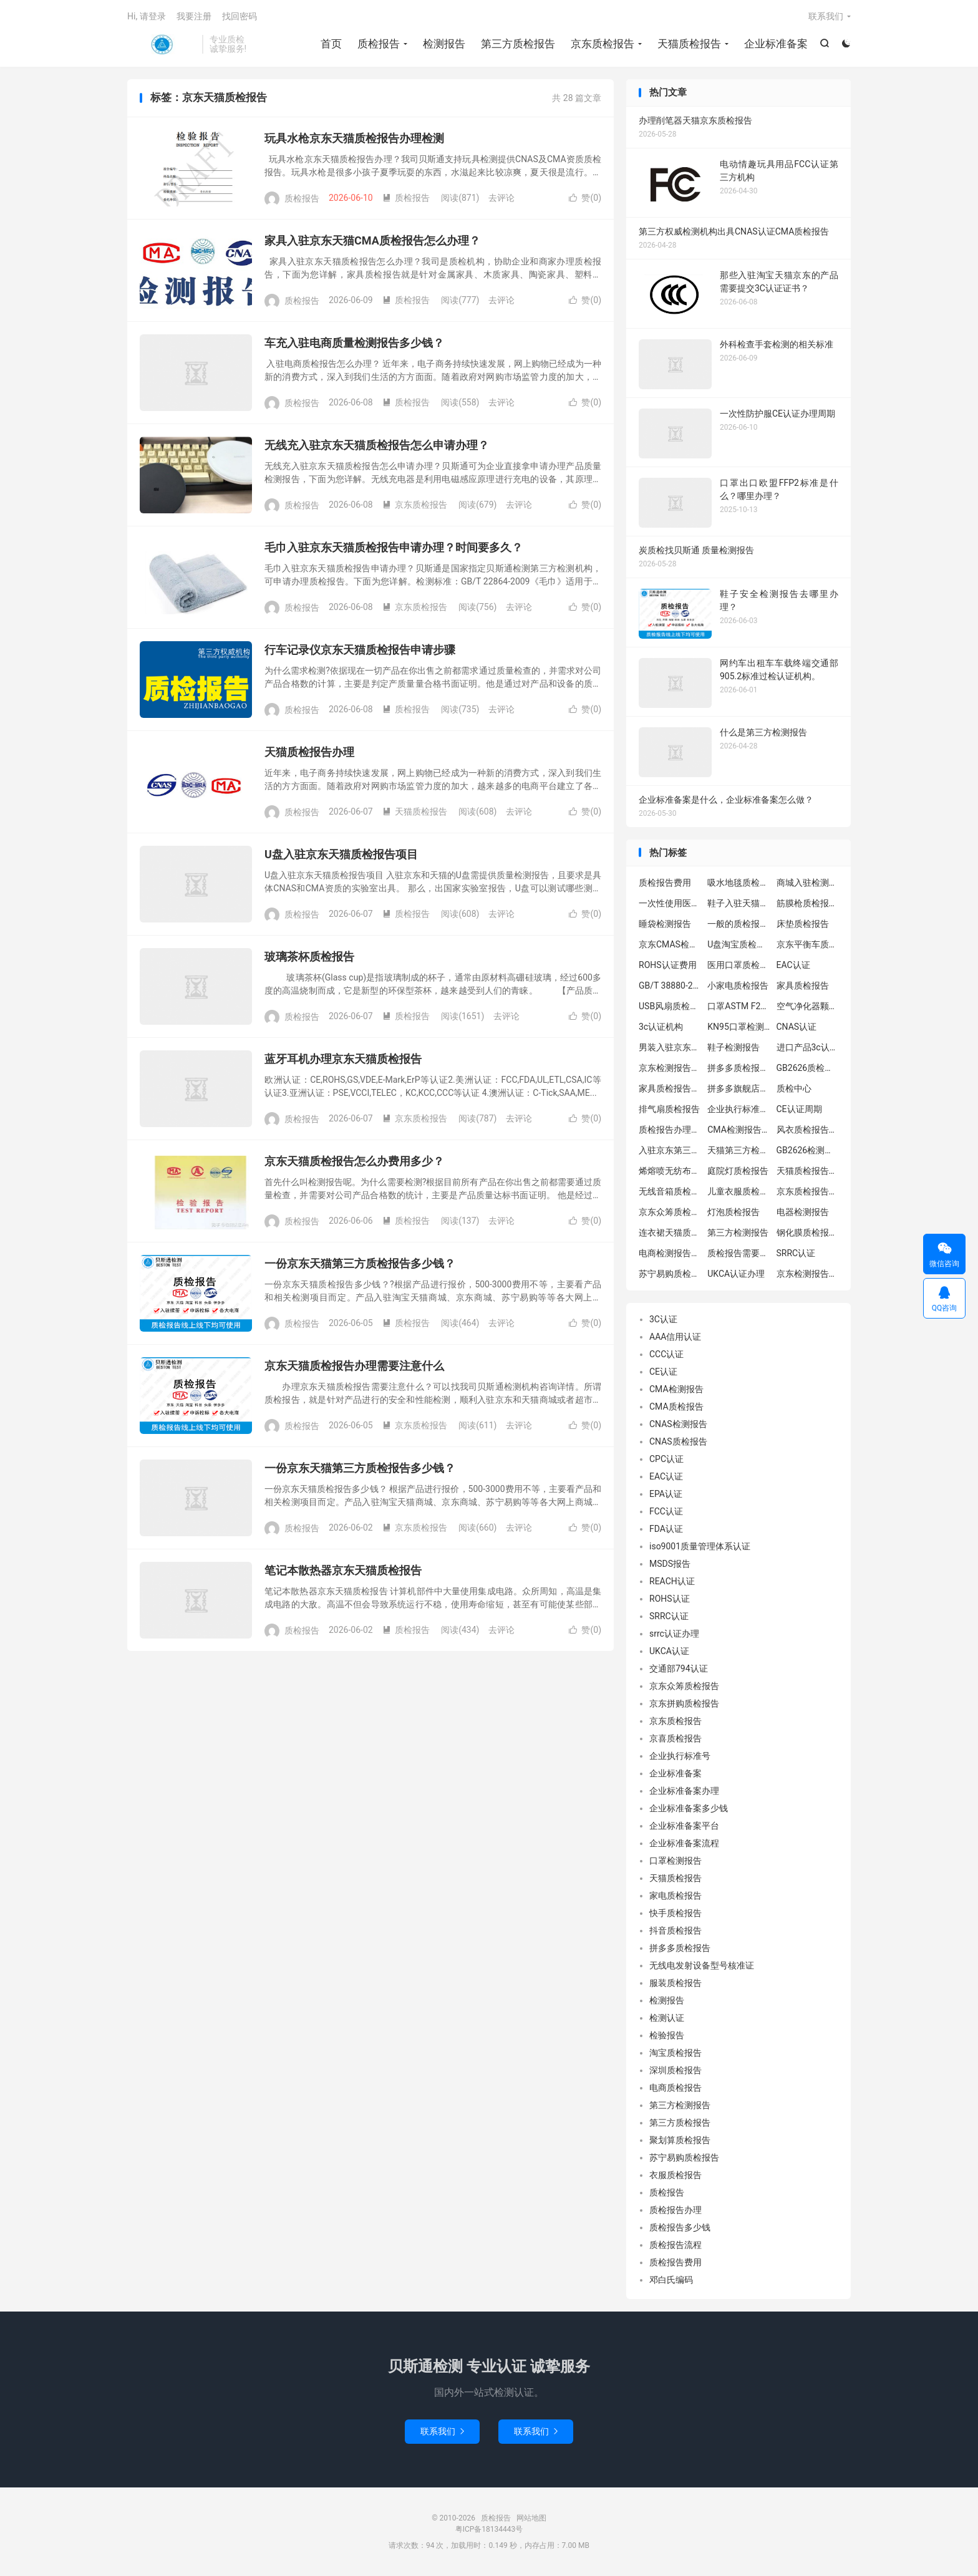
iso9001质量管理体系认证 (699, 1546)
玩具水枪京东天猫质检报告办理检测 (354, 138)
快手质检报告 (675, 1913)
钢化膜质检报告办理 (808, 1232)
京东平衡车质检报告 (808, 944)
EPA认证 (665, 1494)
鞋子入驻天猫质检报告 (738, 903)
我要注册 (194, 16)
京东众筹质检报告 (670, 1212)
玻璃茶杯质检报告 (309, 956)
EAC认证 (793, 965)
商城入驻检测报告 (808, 883)
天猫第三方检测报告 (738, 1150)
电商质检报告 (675, 2088)
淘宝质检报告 (675, 2053)
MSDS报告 (669, 1564)
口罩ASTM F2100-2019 (738, 1006)
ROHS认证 (669, 1599)
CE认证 (663, 1372)
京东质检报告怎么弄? (808, 1191)
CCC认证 (666, 1354)
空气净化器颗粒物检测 (808, 1006)
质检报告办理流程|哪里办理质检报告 (670, 1130)
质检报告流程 (675, 2245)
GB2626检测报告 (808, 1150)
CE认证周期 (799, 1109)
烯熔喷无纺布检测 (670, 1171)
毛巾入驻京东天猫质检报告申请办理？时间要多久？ (393, 547)
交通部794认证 (678, 1668)
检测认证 (666, 2018)
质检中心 (794, 1088)
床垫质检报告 (803, 924)
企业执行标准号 (679, 1756)
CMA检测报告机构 (738, 1130)
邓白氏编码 (671, 2280)
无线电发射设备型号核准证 (701, 1965)
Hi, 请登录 (146, 16)
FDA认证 (666, 1529)
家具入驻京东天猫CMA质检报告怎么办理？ (372, 240)
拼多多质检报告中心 (738, 1068)
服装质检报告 (675, 1983)
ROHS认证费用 (668, 965)
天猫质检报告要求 (808, 1171)
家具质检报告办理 (670, 1088)
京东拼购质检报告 (684, 1703)
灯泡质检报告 (733, 1212)
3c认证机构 (661, 1027)
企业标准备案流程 (684, 1843)
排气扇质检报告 (669, 1109)
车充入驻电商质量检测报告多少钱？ (354, 342)
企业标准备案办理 (684, 1791)
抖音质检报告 (675, 1930)
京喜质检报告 (675, 1738)
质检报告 (161, 44)
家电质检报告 (675, 1896)
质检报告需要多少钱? (738, 1253)
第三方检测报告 (737, 1232)
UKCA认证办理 (736, 1274)
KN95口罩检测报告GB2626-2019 (738, 1027)
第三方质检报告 (518, 43)
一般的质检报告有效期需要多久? (738, 924)
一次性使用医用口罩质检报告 (670, 903)
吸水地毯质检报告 (738, 883)
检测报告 (444, 43)
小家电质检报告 (737, 985)
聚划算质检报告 (679, 2140)
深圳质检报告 (675, 2070)
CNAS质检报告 (678, 1441)
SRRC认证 (796, 1253)
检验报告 (666, 2035)
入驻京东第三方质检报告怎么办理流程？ (670, 1150)
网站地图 (531, 2518)
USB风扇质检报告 (670, 1006)
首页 (331, 43)
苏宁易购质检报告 (670, 1274)
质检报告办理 (675, 2210)
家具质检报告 (803, 985)
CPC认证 (666, 1459)
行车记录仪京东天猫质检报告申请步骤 (359, 649)
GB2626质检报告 (808, 1068)
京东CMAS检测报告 (670, 944)
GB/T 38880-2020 (670, 985)
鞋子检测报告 (733, 1047)
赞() (585, 198)
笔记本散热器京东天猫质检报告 (343, 1570)
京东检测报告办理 (670, 1068)
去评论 (501, 198)
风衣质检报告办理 (808, 1130)
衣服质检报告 (675, 2175)
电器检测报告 (803, 1212)
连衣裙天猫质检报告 (670, 1232)
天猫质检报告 (689, 43)
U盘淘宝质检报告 (738, 944)
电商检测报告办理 (670, 1253)
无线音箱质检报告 (670, 1191)
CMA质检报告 (676, 1406)
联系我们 (825, 16)
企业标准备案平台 (684, 1826)
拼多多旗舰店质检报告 (738, 1088)
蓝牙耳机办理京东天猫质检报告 (343, 1058)
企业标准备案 (776, 43)
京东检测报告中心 (808, 1274)
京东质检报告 (602, 43)
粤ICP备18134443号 (489, 2529)
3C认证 (663, 1319)
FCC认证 (666, 1511)
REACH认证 (672, 1581)
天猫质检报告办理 (309, 751)
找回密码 (239, 16)
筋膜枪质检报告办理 (808, 903)
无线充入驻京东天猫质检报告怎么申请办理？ (376, 445)
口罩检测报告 (675, 1861)
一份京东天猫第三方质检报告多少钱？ (359, 1263)
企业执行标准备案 (738, 1109)
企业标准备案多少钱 (688, 1808)
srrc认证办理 (674, 1634)
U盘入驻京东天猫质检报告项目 (341, 854)
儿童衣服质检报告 (738, 1191)
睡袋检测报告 (665, 924)
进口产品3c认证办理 (808, 1047)
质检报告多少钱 (679, 2227)
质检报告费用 (665, 883)
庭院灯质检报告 (737, 1171)
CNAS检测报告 (678, 1424)
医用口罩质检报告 (738, 965)
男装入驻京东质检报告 (670, 1047)
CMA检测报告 (676, 1389)
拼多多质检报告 (679, 1948)
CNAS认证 (797, 1027)
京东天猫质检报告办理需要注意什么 (354, 1365)
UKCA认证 (669, 1651)
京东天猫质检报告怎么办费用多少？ (354, 1161)
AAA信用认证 (675, 1337)
